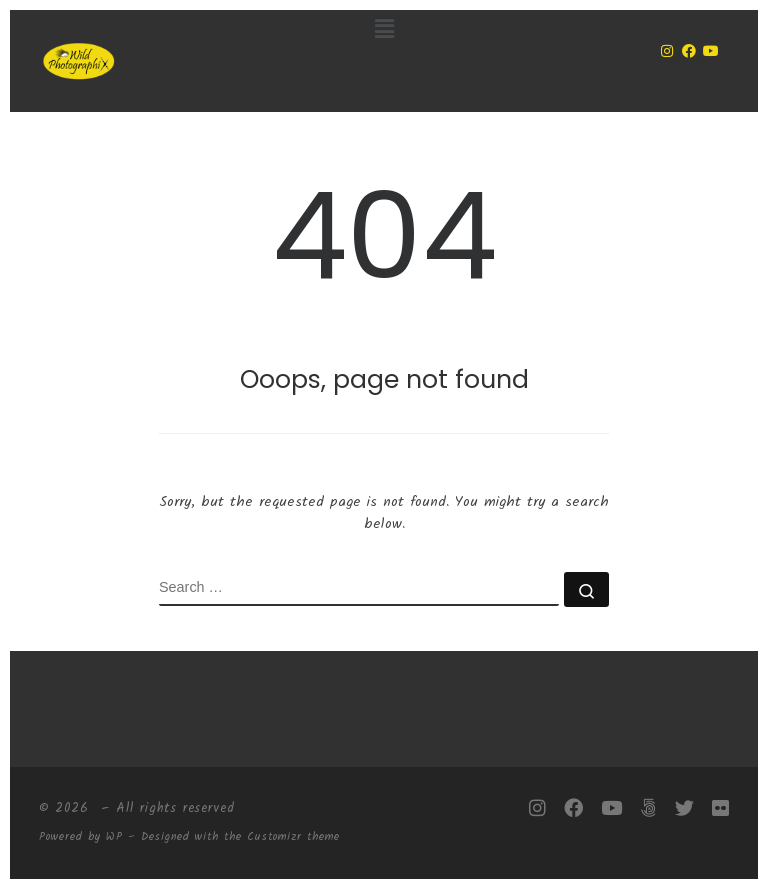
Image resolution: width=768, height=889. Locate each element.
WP (114, 837)
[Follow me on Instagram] (537, 809)
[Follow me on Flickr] (720, 809)
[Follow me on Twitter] (684, 809)
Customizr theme (293, 837)
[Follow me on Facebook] (573, 809)
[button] (385, 30)
